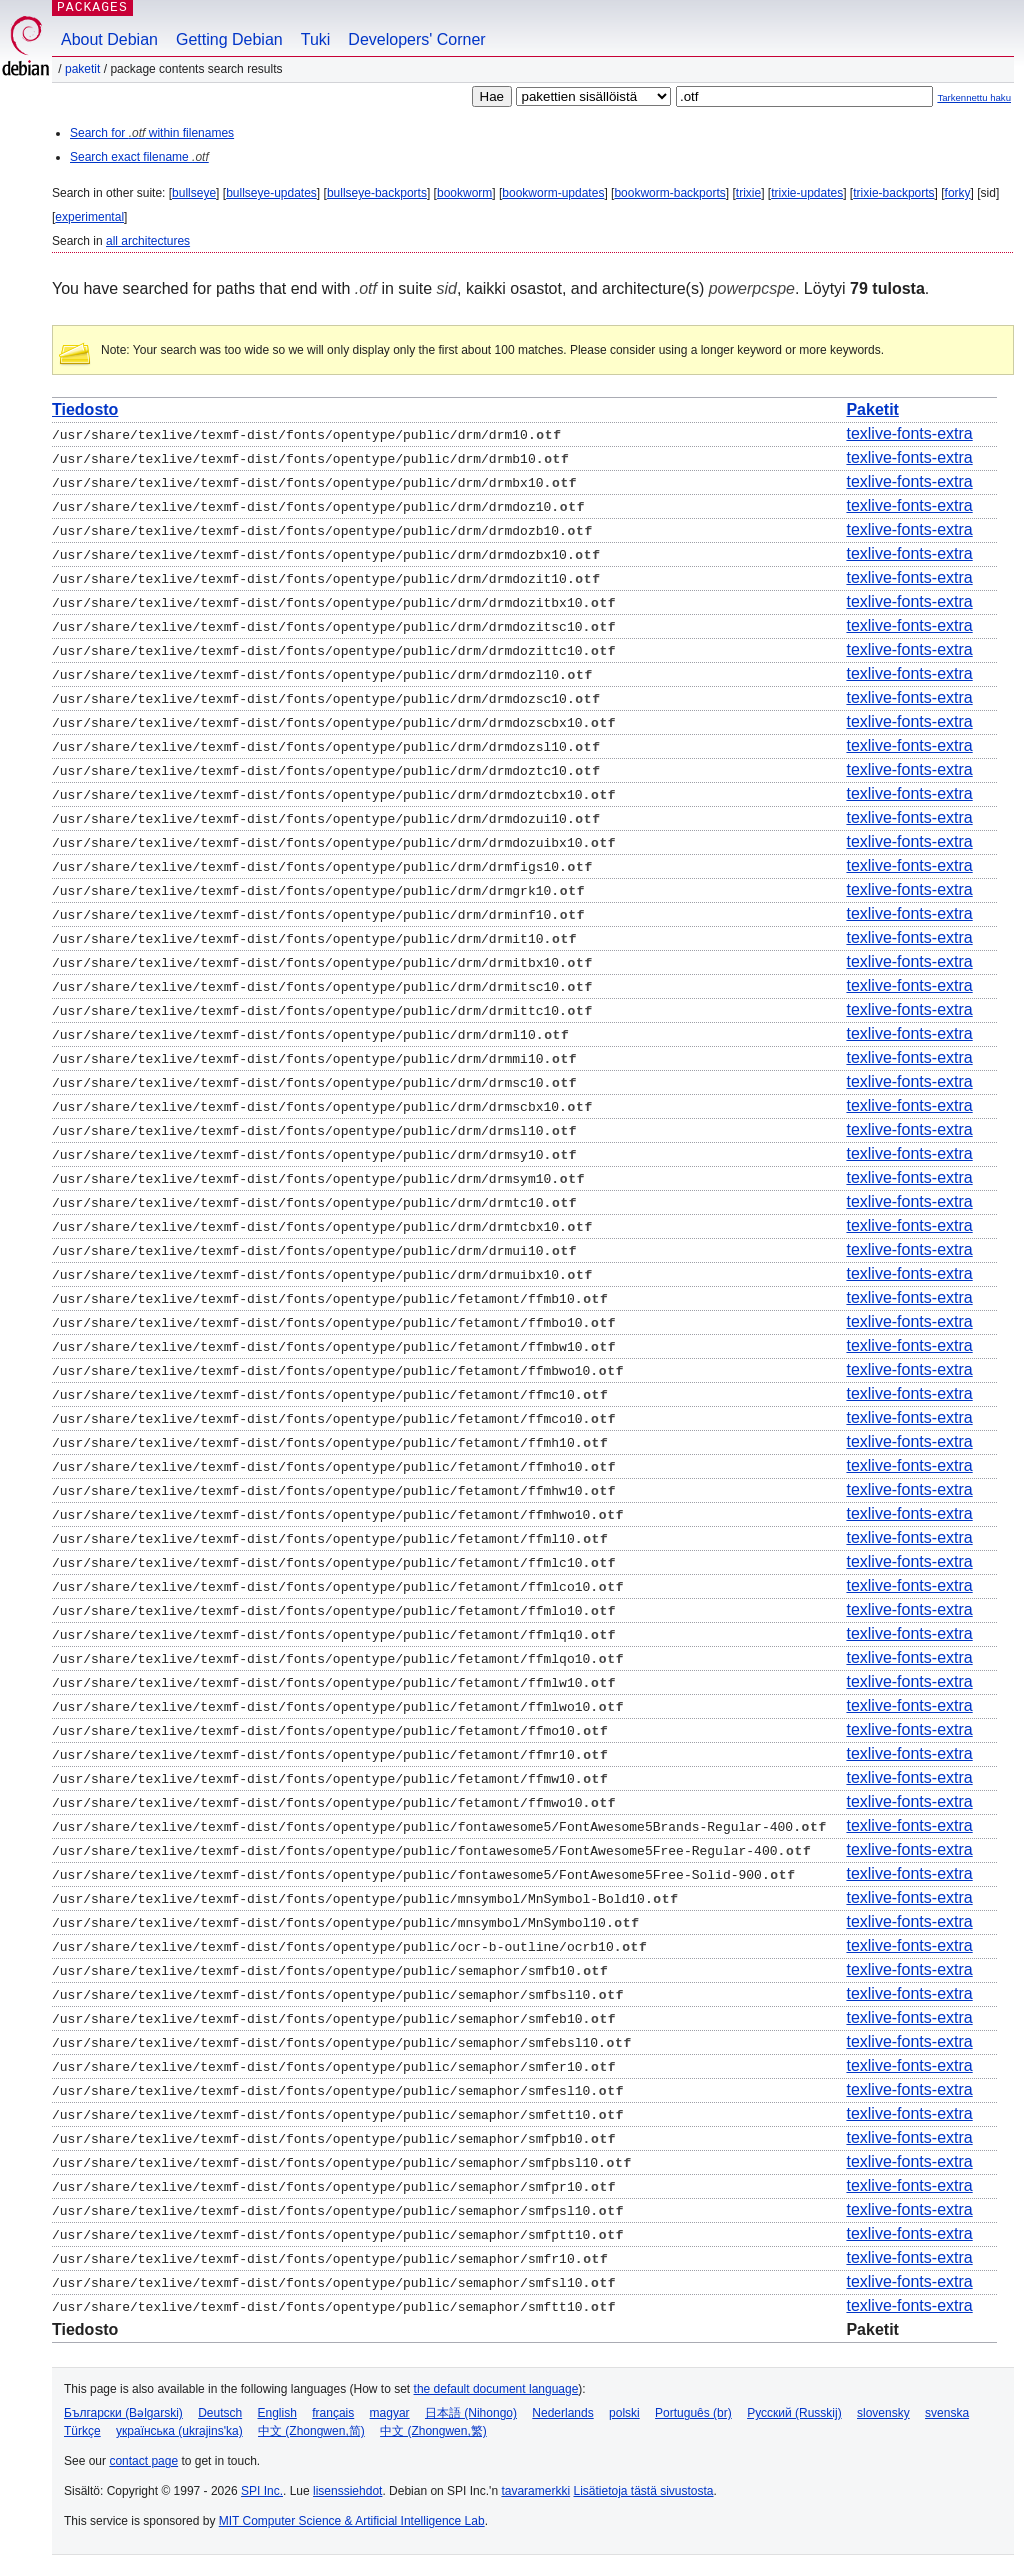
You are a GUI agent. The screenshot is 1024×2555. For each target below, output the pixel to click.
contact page (143, 2461)
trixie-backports (893, 193)
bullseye (194, 193)
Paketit (82, 69)
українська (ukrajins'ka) (179, 2431)
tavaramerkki (535, 2491)
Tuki (316, 39)
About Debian (109, 39)
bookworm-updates (553, 193)
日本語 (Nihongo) (471, 2413)
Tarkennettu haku (974, 97)
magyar (390, 2413)
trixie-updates (807, 193)
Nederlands (562, 2413)
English (277, 2413)
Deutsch (220, 2413)
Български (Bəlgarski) (123, 2413)
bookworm (464, 193)
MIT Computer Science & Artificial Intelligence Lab (352, 2521)
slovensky (883, 2413)
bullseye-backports (377, 193)
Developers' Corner (416, 39)
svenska (947, 2413)
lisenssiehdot (347, 2491)
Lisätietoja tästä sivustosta (643, 2491)
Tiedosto (85, 409)
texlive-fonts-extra (909, 433)
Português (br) (693, 2413)
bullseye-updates (271, 193)
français (333, 2413)
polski (624, 2413)
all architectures (148, 241)
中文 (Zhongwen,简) (311, 2431)
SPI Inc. (262, 2491)
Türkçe (82, 2431)
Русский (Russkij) (794, 2413)
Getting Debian (229, 39)
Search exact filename (139, 157)
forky (958, 193)
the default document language (496, 2389)
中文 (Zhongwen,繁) (433, 2431)
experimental (89, 217)
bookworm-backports (669, 193)
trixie (748, 193)
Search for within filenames (152, 133)
